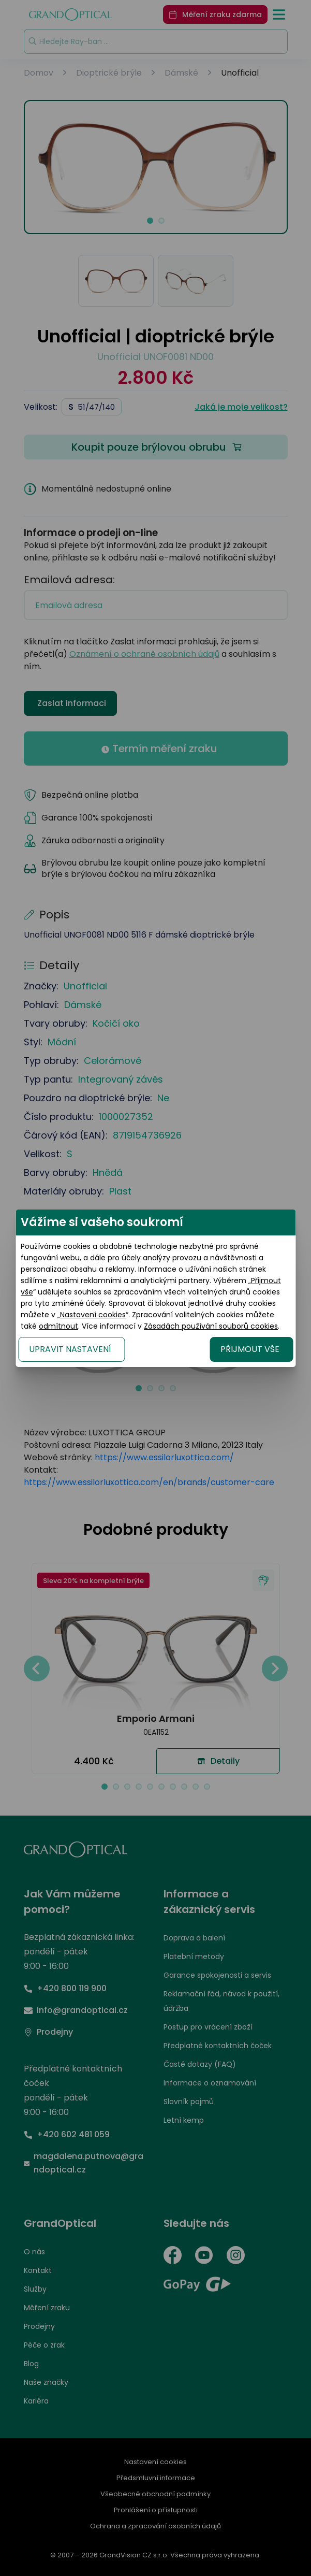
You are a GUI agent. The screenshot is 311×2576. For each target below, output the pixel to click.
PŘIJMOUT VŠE (249, 1349)
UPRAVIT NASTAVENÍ (70, 1349)
